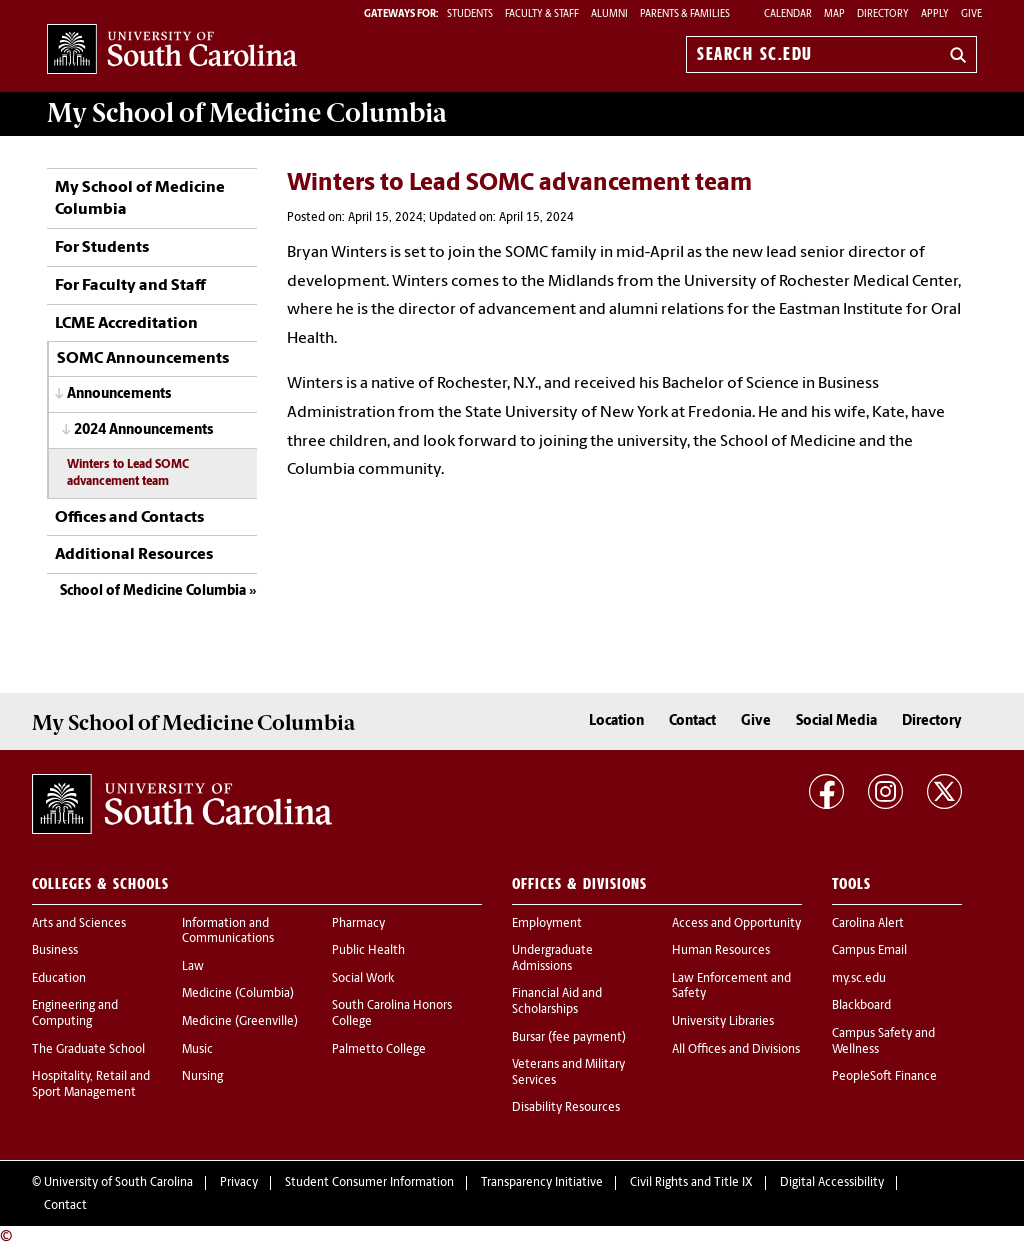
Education (59, 979)
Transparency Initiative (542, 1183)
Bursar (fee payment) (569, 1038)
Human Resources (721, 951)
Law (193, 967)
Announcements (119, 394)
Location (616, 721)
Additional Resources (134, 555)
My (247, 113)
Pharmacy (358, 924)
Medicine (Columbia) (238, 994)
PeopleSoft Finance (884, 1077)
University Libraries (723, 1022)
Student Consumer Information (369, 1183)
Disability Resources (566, 1108)
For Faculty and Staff (130, 286)
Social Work (363, 979)
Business (55, 951)
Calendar (788, 14)
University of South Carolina (118, 1183)
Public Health (368, 951)
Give (971, 14)
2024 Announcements (143, 430)
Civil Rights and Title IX (691, 1183)
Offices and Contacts (129, 518)
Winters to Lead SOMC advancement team (128, 473)
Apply (935, 14)
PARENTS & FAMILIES (685, 14)
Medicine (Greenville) (240, 1022)
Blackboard (861, 1006)
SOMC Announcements (143, 359)
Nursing (202, 1077)
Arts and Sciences (79, 924)
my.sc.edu (859, 979)
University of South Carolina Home (172, 50)
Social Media (836, 721)
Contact (692, 721)
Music (197, 1050)
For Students (102, 248)
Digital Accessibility (832, 1183)
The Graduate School (88, 1050)
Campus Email (869, 951)
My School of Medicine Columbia (140, 199)
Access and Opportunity (736, 924)
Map (834, 14)
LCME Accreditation (126, 324)
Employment (547, 924)
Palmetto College (379, 1050)
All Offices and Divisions (736, 1050)
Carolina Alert (868, 924)
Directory (883, 14)
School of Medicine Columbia (153, 591)
